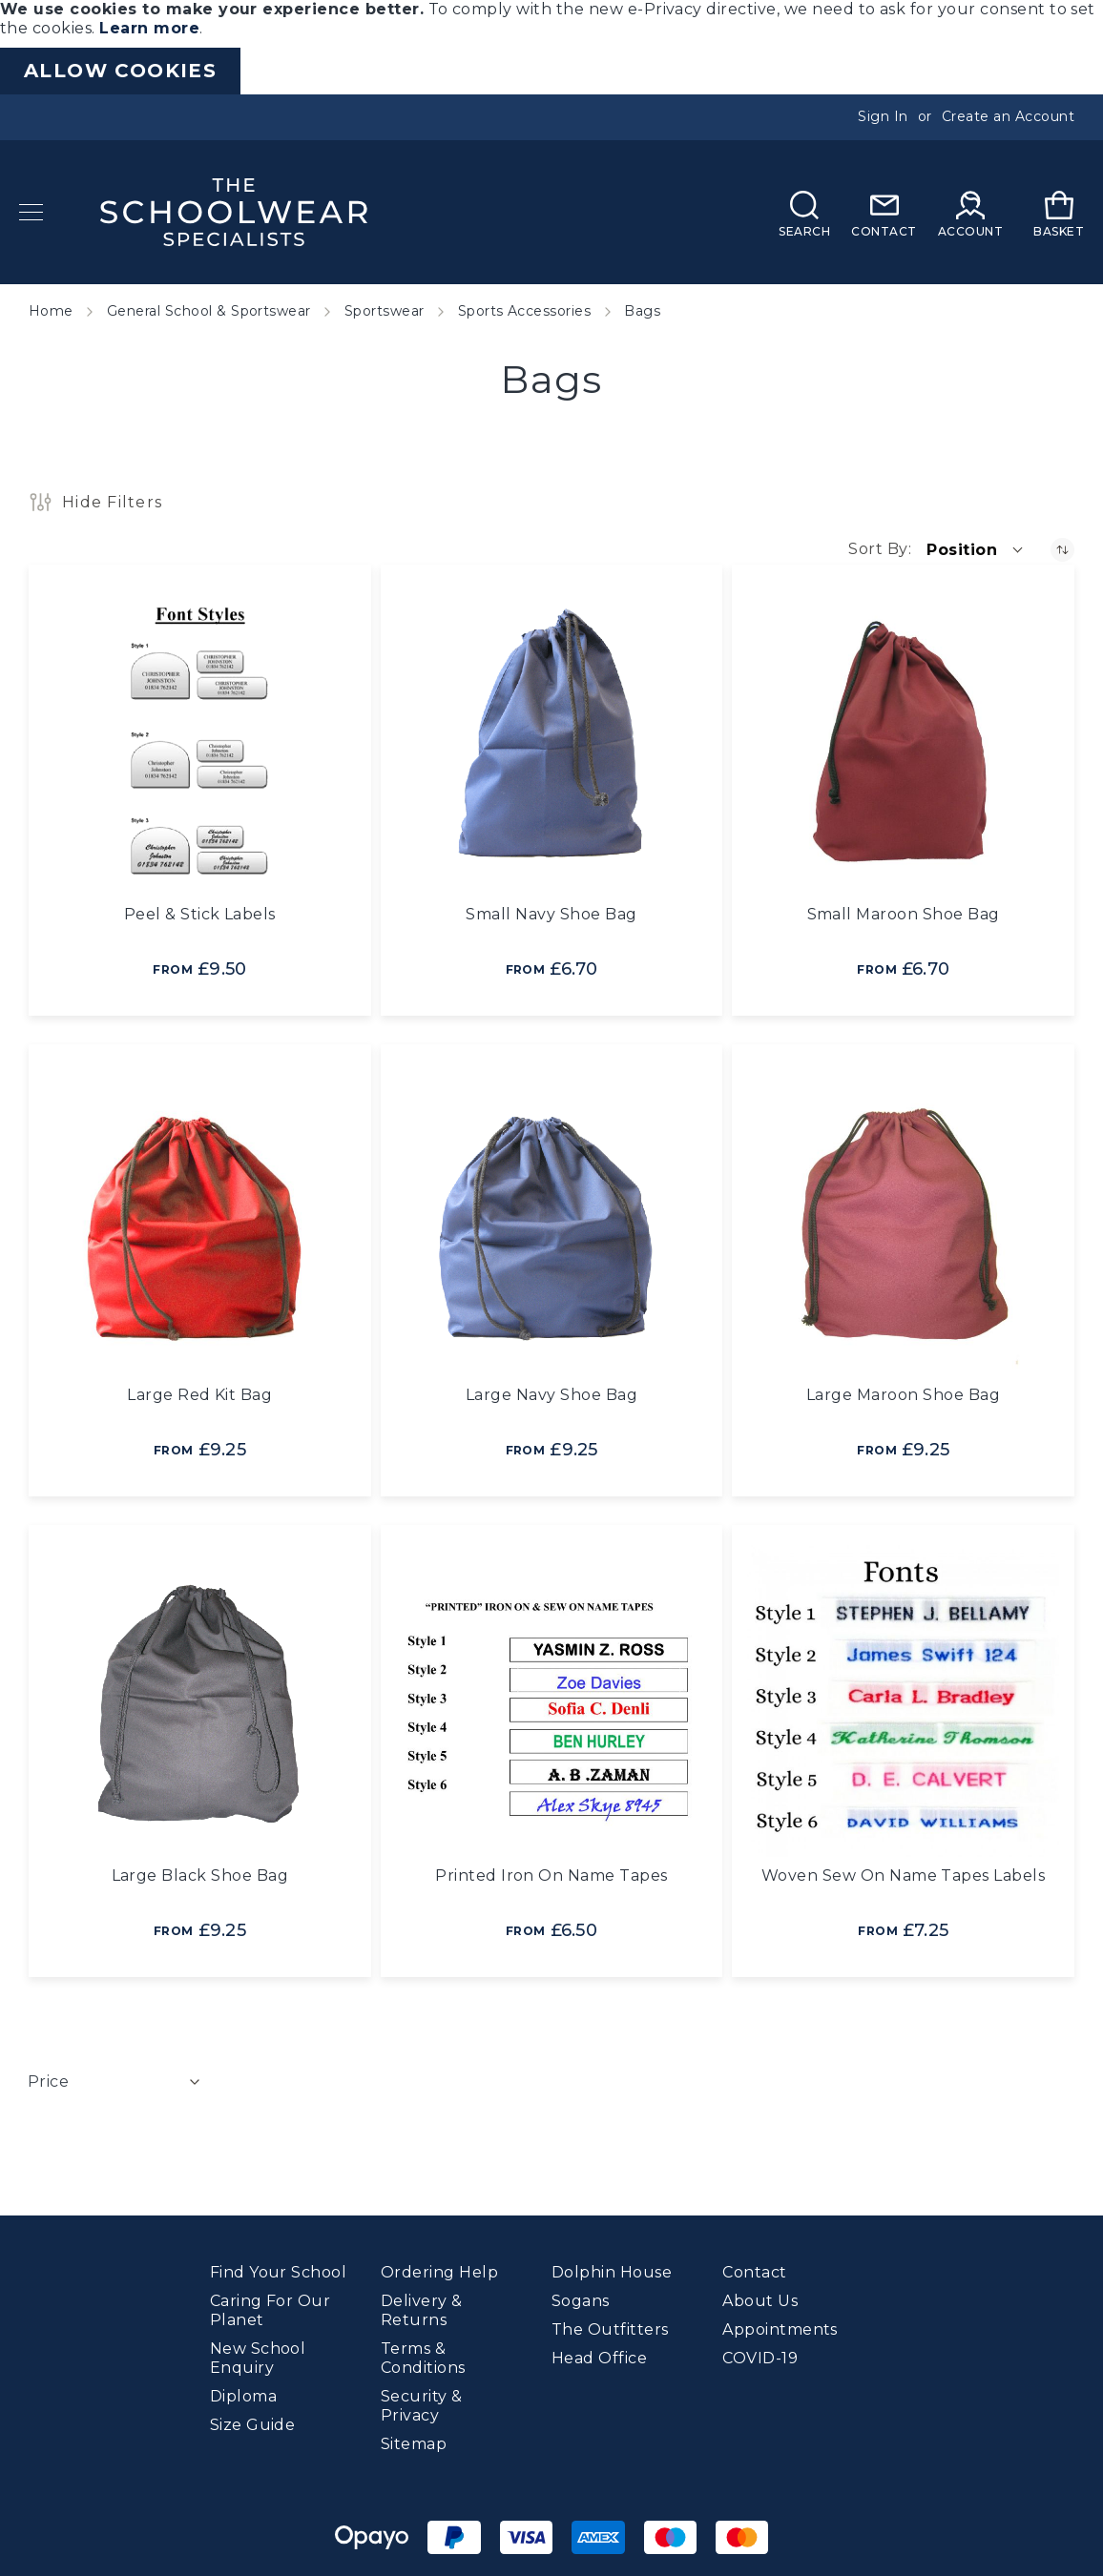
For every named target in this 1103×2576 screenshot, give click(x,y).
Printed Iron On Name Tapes (551, 1875)
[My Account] (970, 212)
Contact (754, 2266)
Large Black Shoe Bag (200, 1875)
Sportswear (384, 311)
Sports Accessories (525, 311)
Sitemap (414, 2438)
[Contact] (883, 212)
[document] (551, 47)
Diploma (243, 2390)
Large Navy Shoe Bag (551, 1395)
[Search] (804, 212)
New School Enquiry (258, 2352)
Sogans (581, 2295)
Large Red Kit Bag (199, 1395)
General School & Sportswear (209, 311)
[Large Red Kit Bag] (200, 1220)
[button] (976, 549)
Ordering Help (439, 2266)
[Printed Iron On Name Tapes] (552, 1701)
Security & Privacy (422, 2400)
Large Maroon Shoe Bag (903, 1395)
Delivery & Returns (422, 2304)
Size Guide (253, 2419)
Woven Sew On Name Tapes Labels (903, 1875)
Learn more (149, 28)
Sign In (882, 116)
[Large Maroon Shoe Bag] (903, 1220)
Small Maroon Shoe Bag (903, 914)
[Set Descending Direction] (1062, 550)
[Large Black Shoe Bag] (200, 1701)
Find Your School (278, 2266)
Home (51, 311)
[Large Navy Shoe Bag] (552, 1220)
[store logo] (233, 212)
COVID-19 (760, 2352)
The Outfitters (610, 2324)
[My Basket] (1058, 212)
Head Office (599, 2352)
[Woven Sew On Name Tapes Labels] (903, 1701)
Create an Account (1008, 116)
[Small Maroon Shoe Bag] (903, 740)
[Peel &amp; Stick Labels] (200, 740)
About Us (760, 2295)
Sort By (877, 549)
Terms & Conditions (423, 2352)
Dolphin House (612, 2266)
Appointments (780, 2324)
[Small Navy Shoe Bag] (552, 740)
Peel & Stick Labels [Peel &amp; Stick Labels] (200, 914)
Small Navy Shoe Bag (551, 914)
